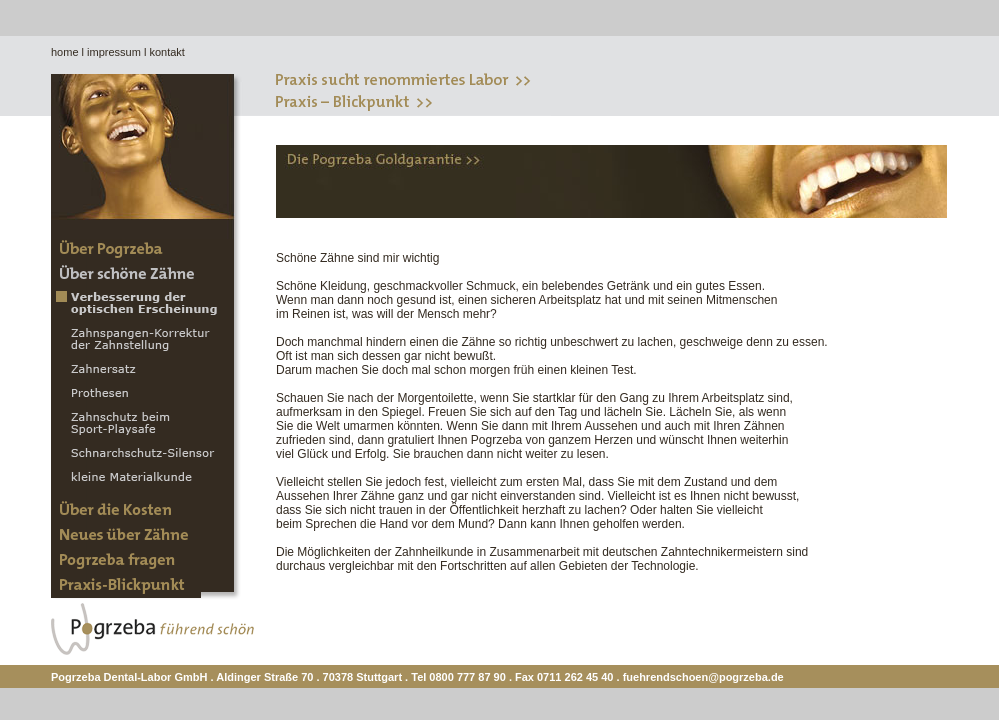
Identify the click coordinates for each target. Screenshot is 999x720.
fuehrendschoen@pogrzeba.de (703, 677)
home (65, 52)
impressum (114, 52)
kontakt (166, 52)
